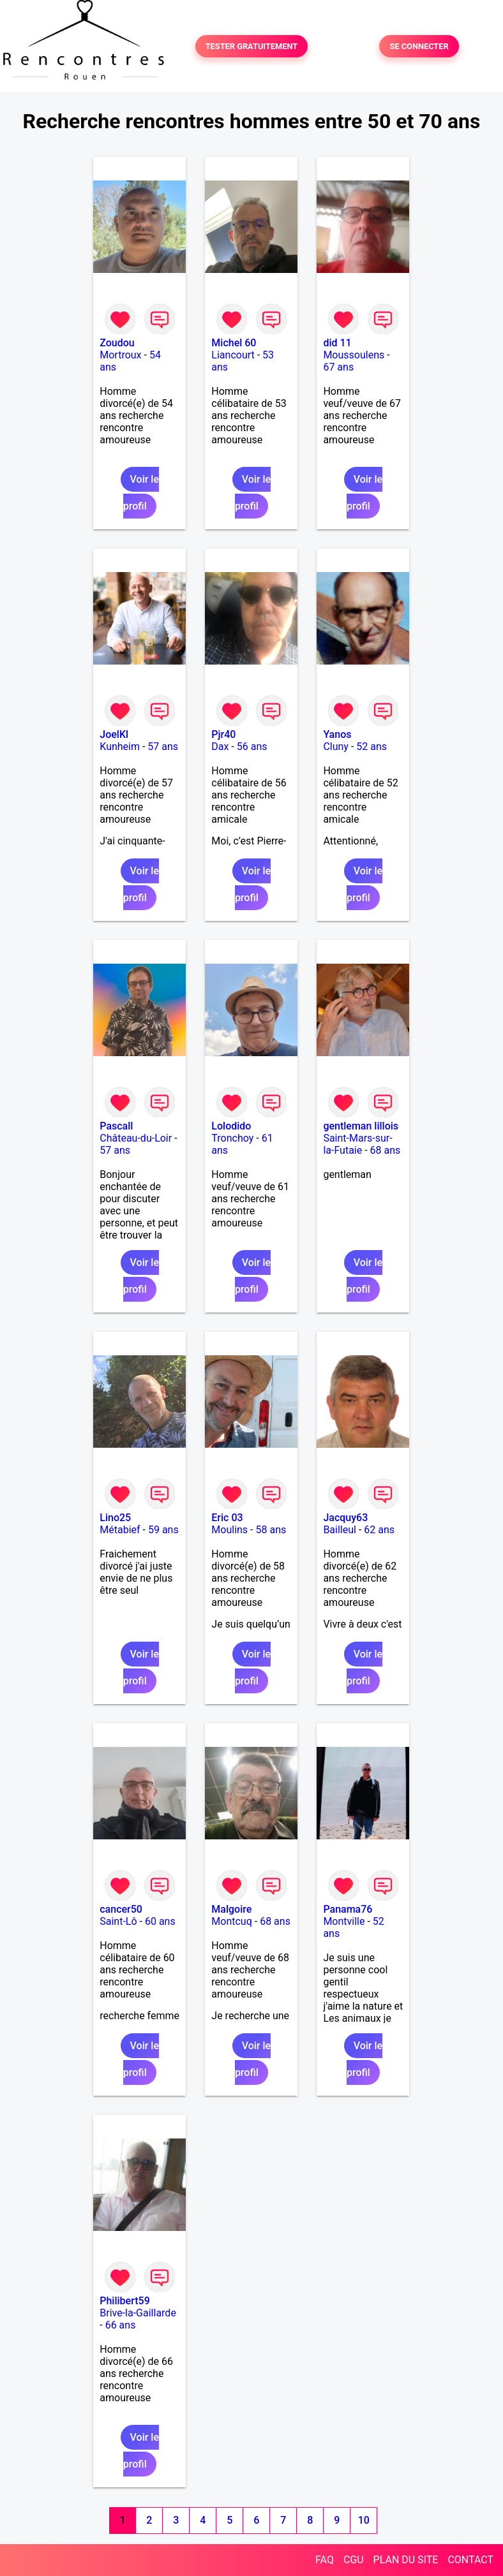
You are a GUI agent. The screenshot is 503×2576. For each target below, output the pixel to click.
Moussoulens (353, 355)
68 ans (385, 1150)
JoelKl (114, 734)
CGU (353, 2560)
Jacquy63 (345, 1518)
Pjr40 (223, 734)
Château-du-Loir (136, 1138)
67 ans (338, 367)
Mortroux (120, 355)
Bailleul (339, 1530)
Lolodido (231, 1126)
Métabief (120, 1530)
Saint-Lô (118, 1921)
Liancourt (232, 355)
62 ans (379, 1530)
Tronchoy (232, 1138)
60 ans (160, 1921)
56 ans (252, 746)
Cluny (336, 746)
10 (364, 2520)
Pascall (116, 1126)
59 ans (163, 1530)
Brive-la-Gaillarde (138, 2313)
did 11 (337, 343)
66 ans (120, 2325)
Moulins (229, 1530)
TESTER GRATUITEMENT (252, 46)
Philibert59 (124, 2301)
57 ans (162, 746)
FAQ (324, 2560)
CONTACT (470, 2560)
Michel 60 (233, 343)
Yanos (337, 734)
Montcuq (231, 1921)
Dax (220, 746)
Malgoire (231, 1909)
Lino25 (115, 1518)
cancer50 (121, 1909)
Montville (343, 1921)
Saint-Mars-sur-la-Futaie (357, 1144)
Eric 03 (227, 1518)
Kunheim (120, 746)
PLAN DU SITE (406, 2560)
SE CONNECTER (418, 46)
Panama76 (347, 1909)
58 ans (270, 1530)
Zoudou (117, 343)
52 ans (371, 746)
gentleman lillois (360, 1126)
